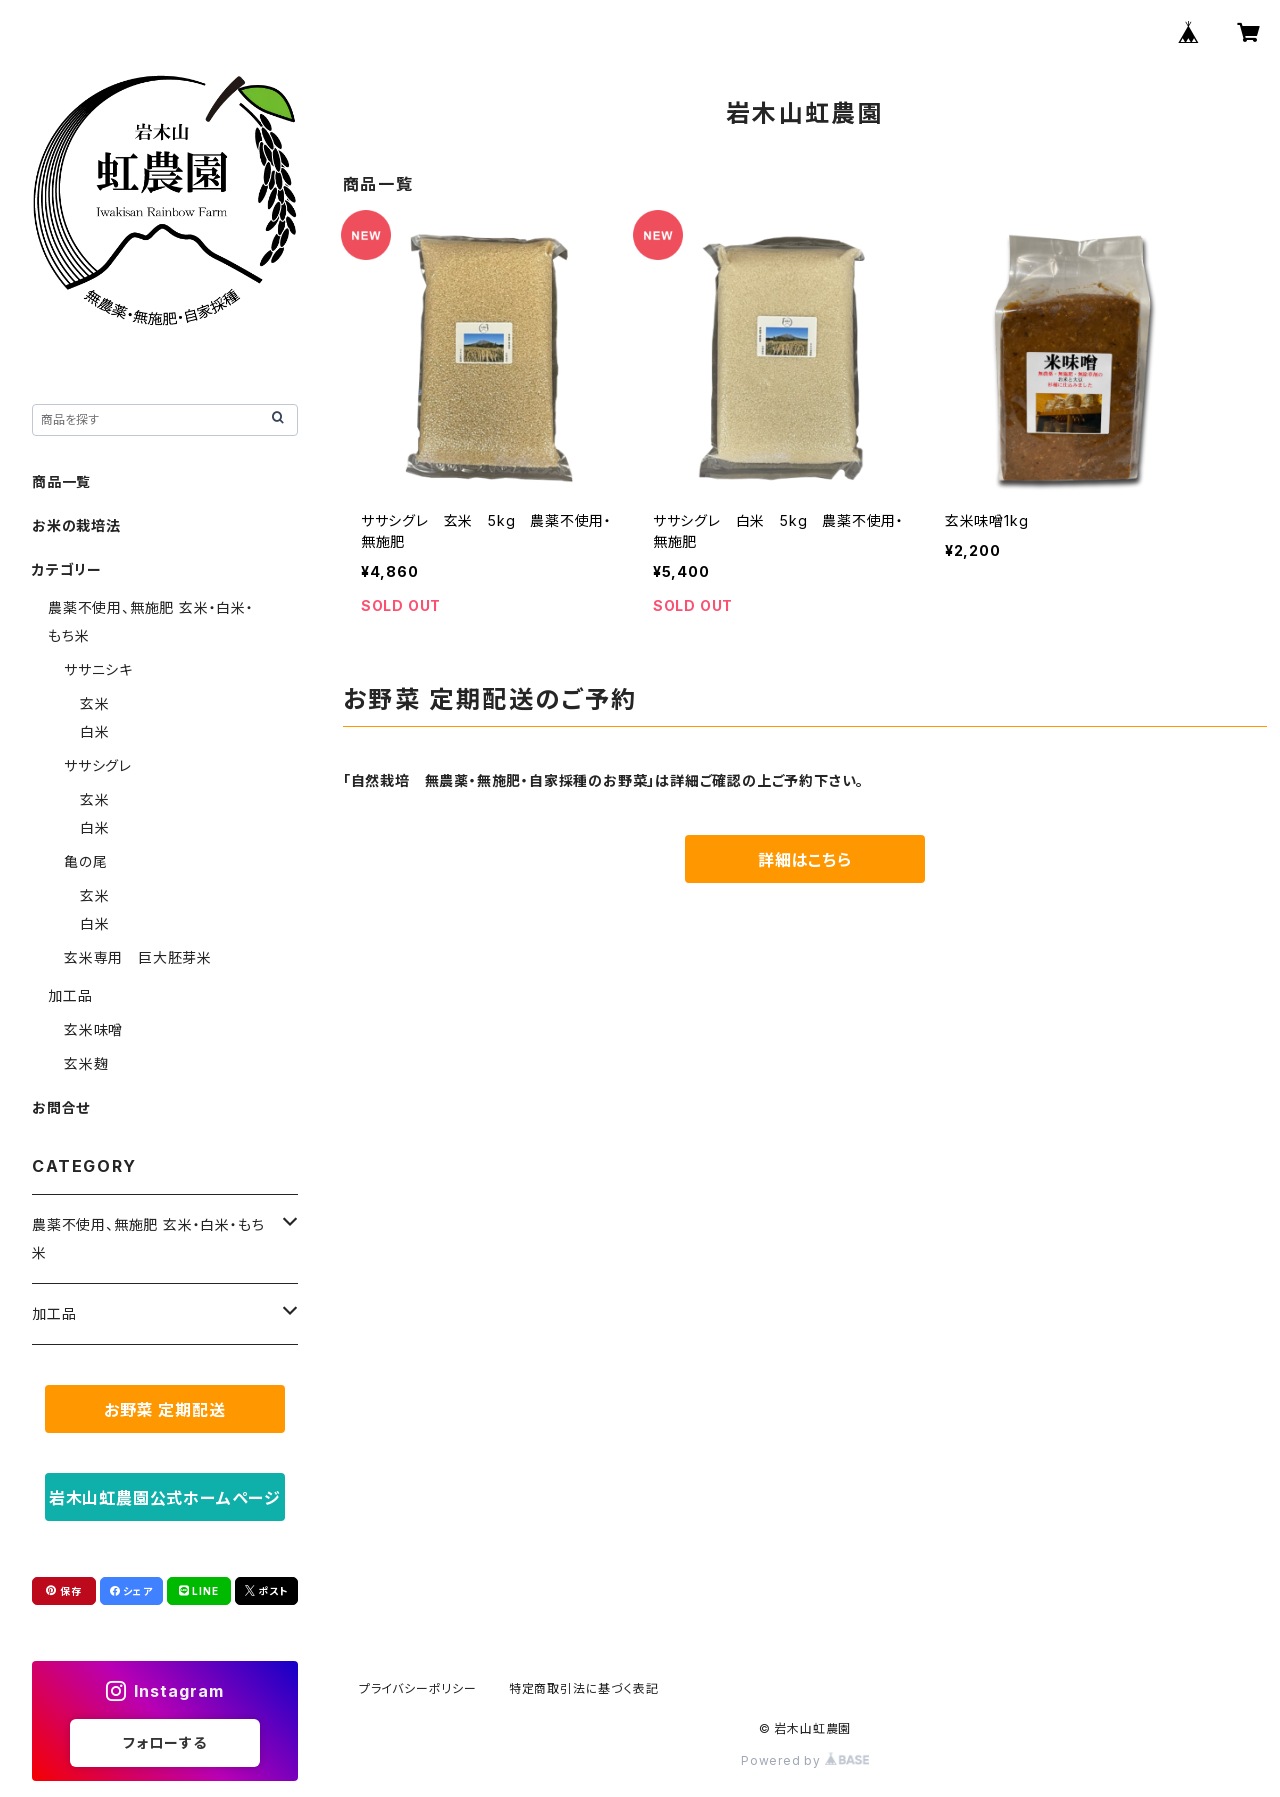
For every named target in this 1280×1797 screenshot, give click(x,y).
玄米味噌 (93, 1029)
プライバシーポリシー (418, 1688)
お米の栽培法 (76, 525)
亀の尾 (85, 861)
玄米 (95, 703)
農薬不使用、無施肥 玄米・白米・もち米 (148, 1238)
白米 (95, 731)
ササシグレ (98, 765)
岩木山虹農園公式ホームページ (165, 1498)
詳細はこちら (805, 860)
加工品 (70, 995)
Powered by (805, 1760)
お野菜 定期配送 (164, 1410)
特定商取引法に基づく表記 (584, 1688)
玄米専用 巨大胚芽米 (138, 957)
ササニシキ (98, 669)
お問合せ (61, 1107)
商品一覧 (61, 481)
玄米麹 (86, 1063)
